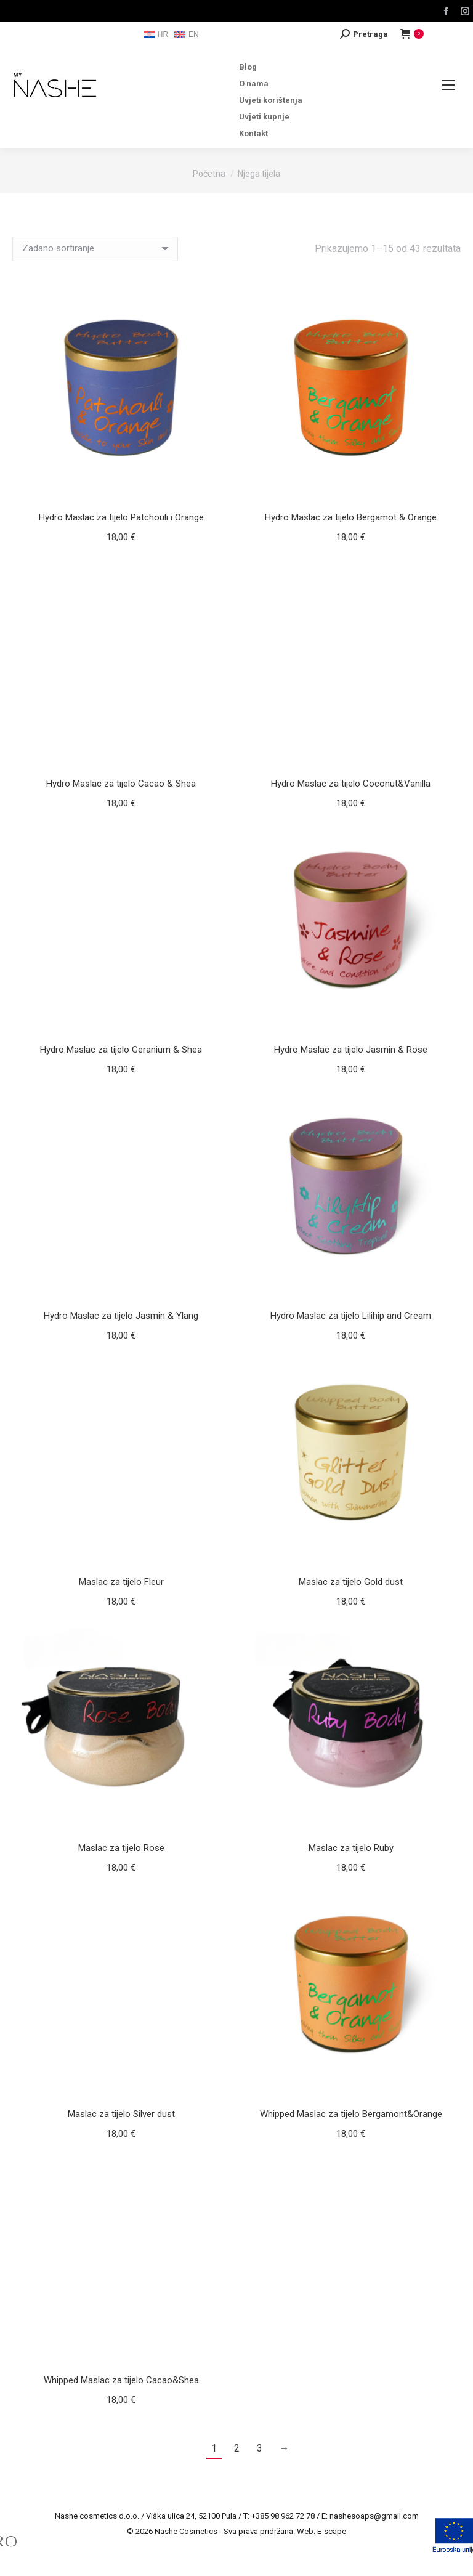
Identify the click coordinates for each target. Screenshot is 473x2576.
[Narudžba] (95, 249)
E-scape (331, 2531)
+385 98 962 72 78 (283, 2516)
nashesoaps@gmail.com (374, 2516)
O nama (254, 83)
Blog (248, 66)
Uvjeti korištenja (270, 100)
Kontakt (253, 133)
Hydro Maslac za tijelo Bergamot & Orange (351, 517)
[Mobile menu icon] (448, 85)
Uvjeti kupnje (264, 116)
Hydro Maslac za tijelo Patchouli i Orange (121, 517)
